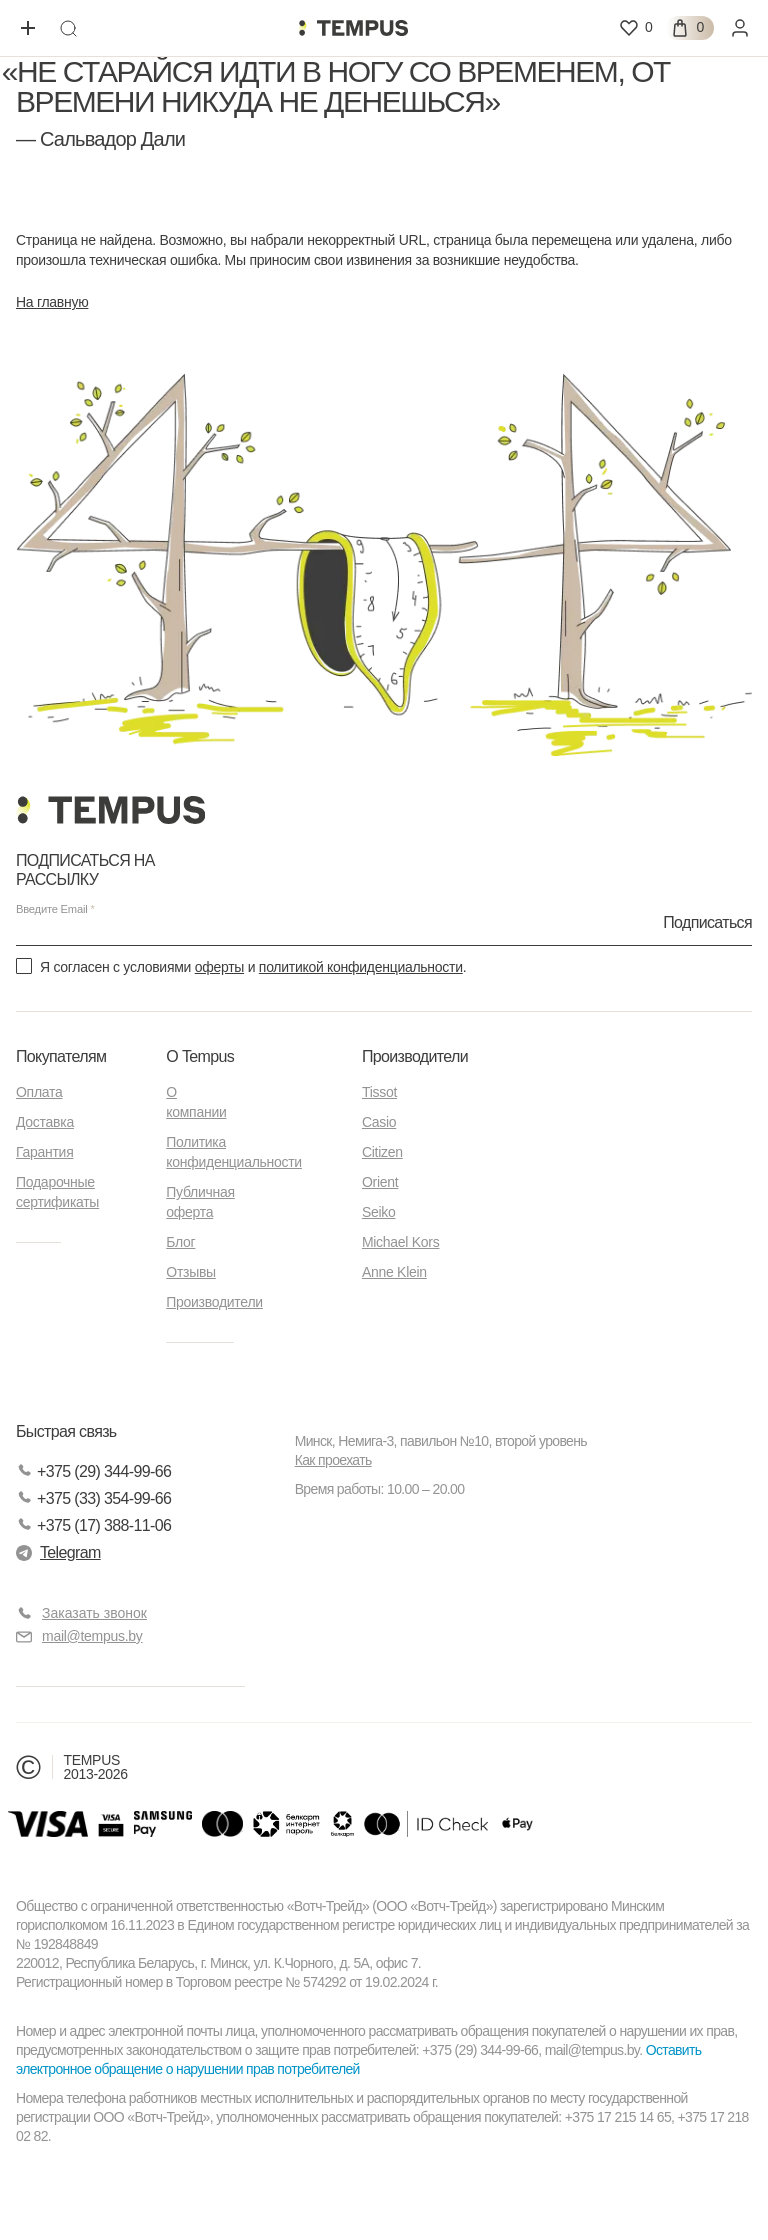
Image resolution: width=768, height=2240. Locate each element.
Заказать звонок (94, 1613)
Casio (379, 1122)
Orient (380, 1182)
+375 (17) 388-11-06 (93, 1525)
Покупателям (61, 1056)
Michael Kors (401, 1242)
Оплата (39, 1092)
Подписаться (707, 921)
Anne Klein (394, 1272)
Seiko (379, 1212)
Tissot (379, 1092)
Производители (214, 1302)
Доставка (45, 1122)
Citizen (382, 1152)
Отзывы (191, 1272)
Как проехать (333, 1460)
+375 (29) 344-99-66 (93, 1471)
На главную (52, 302)
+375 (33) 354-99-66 (93, 1498)
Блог (180, 1242)
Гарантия (44, 1152)
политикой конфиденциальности (361, 967)
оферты (219, 967)
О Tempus (200, 1056)
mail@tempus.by (79, 1636)
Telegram (58, 1552)
